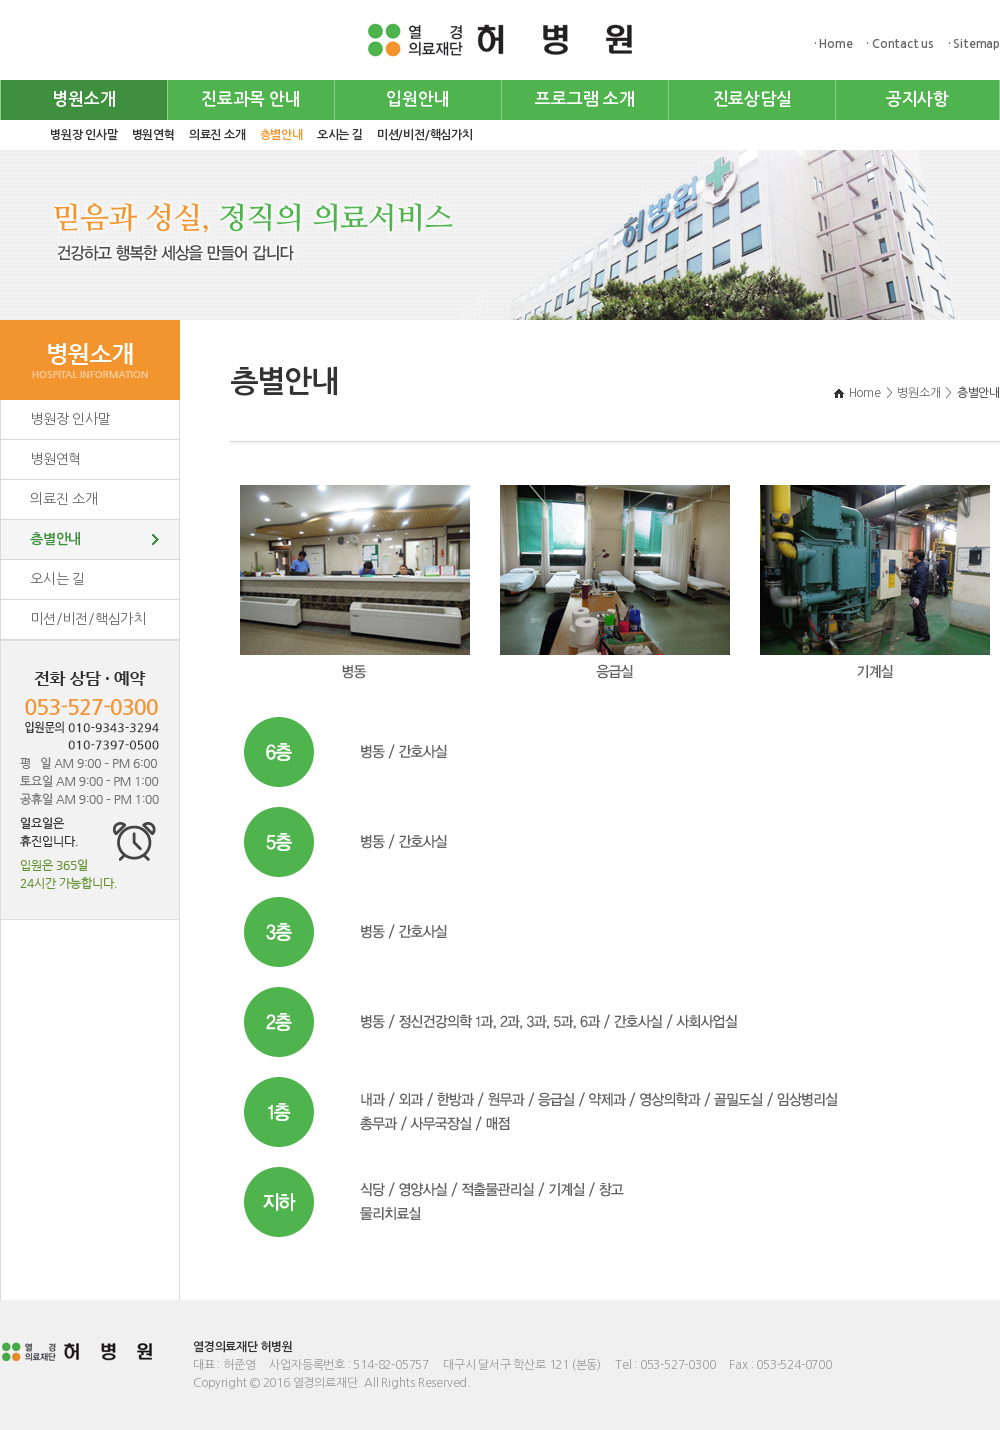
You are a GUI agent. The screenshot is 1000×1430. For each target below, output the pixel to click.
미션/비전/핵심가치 (425, 135)
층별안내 (281, 135)
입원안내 (417, 99)
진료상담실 (752, 99)
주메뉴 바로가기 (0, 0)
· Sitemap (974, 44)
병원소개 (83, 99)
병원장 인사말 (84, 135)
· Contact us (900, 44)
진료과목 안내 (251, 99)
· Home (833, 44)
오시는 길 (340, 135)
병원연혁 (153, 135)
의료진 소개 (217, 135)
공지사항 (917, 99)
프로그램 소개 (585, 99)
